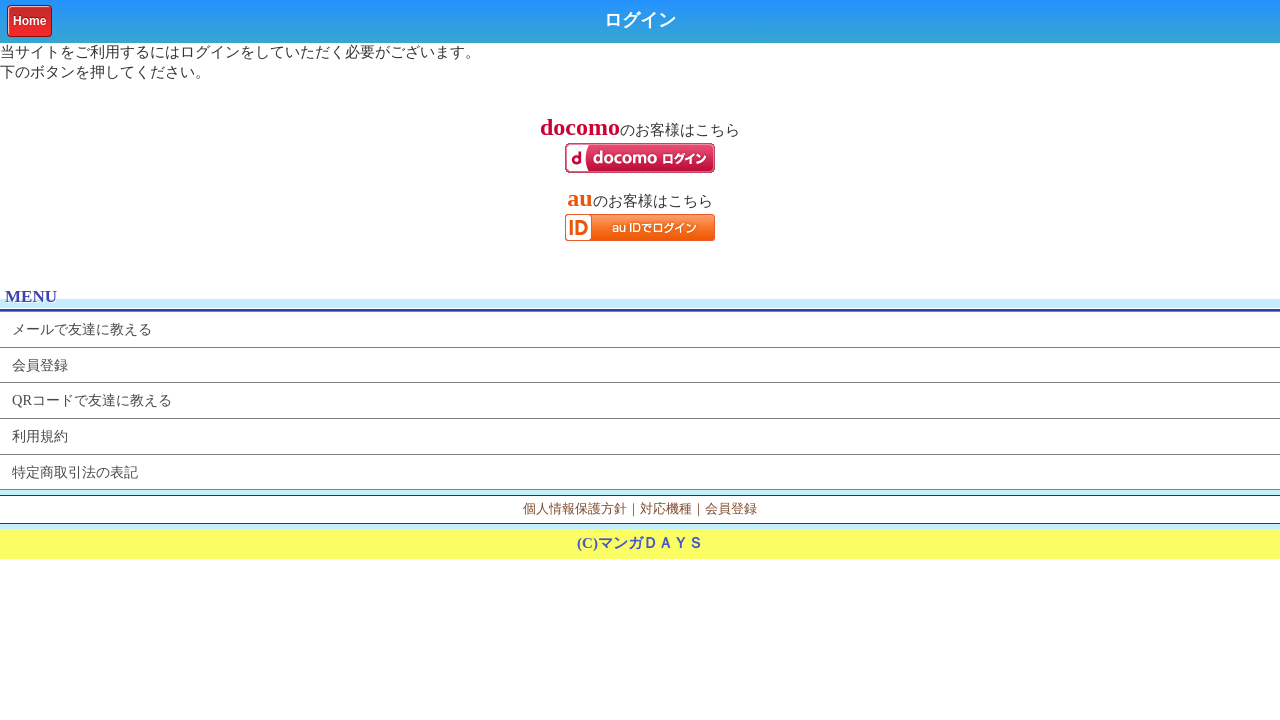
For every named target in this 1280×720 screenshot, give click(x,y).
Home (29, 21)
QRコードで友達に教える (92, 400)
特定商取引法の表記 (75, 472)
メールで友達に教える (82, 329)
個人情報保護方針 (575, 508)
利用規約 (40, 436)
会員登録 (40, 365)
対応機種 (666, 508)
